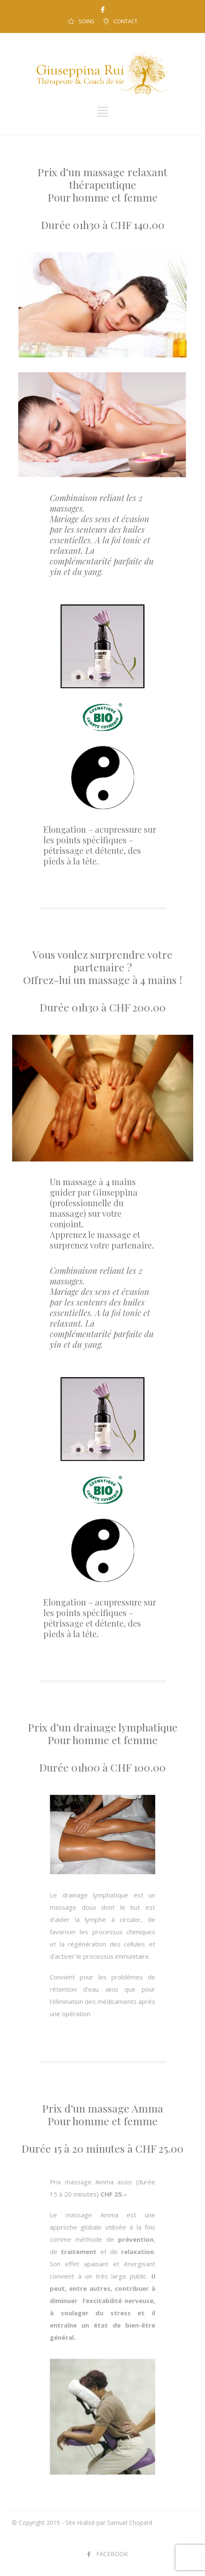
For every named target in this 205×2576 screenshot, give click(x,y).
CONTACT (125, 21)
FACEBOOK (112, 2554)
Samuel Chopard (129, 2523)
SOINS (86, 21)
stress (121, 2313)
